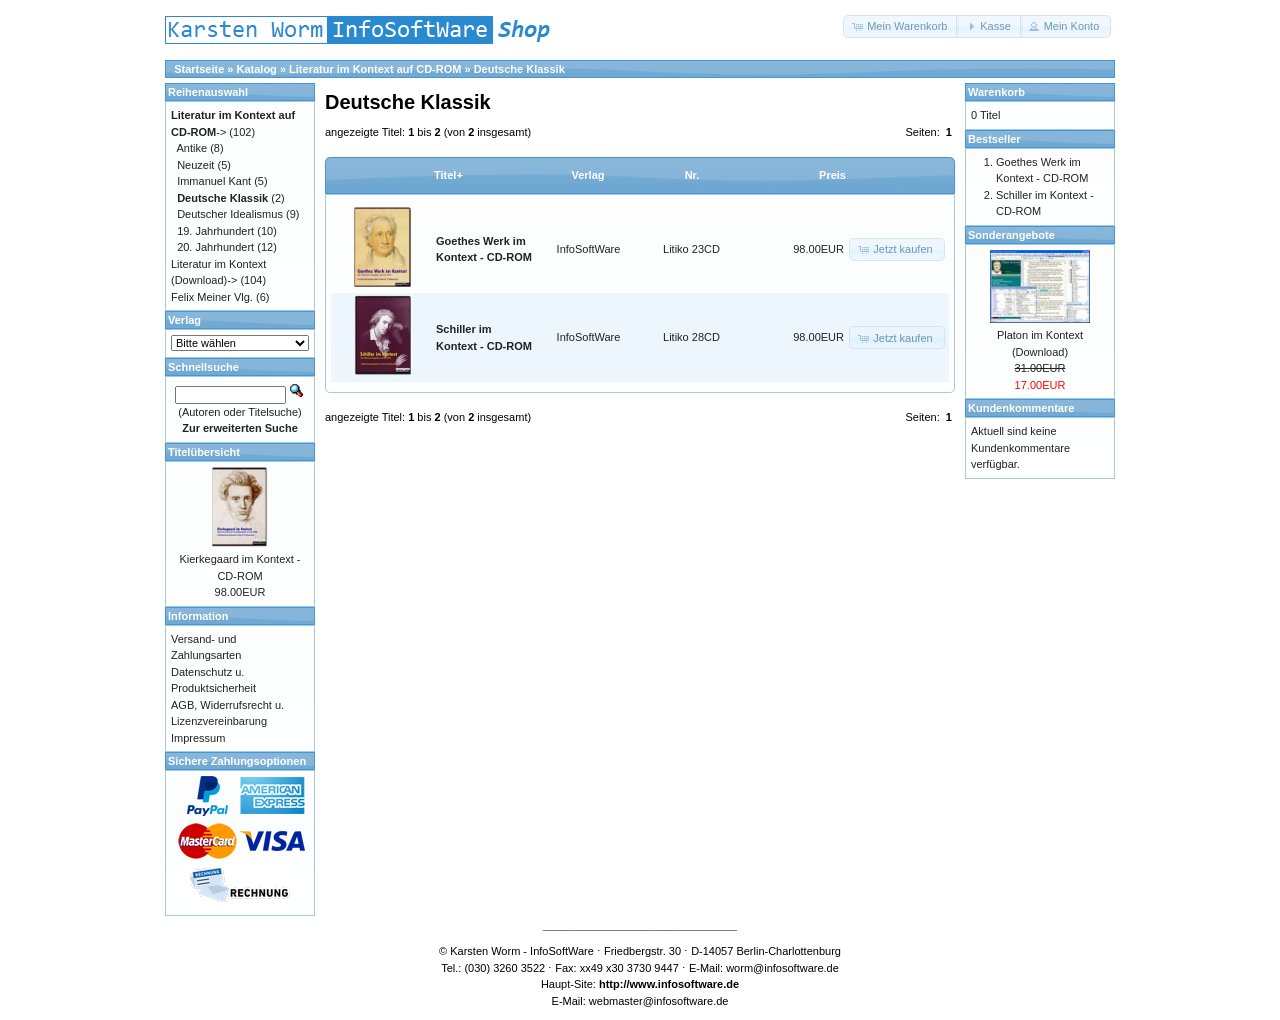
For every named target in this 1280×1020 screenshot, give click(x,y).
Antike (192, 148)
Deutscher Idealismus (230, 214)
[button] (901, 26)
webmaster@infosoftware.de (659, 1001)
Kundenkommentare (1021, 408)
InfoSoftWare (589, 249)
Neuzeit (195, 165)
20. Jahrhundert (215, 247)
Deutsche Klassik (519, 69)
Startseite (199, 69)
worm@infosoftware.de (782, 968)
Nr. (692, 175)
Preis (832, 175)
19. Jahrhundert (215, 231)
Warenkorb (996, 92)
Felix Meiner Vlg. (212, 297)
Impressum (198, 738)
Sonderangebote (1011, 235)
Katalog (257, 69)
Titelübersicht (204, 452)
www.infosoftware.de (685, 984)
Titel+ (448, 175)
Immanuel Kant (214, 181)
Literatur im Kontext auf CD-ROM (375, 69)
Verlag (587, 175)
